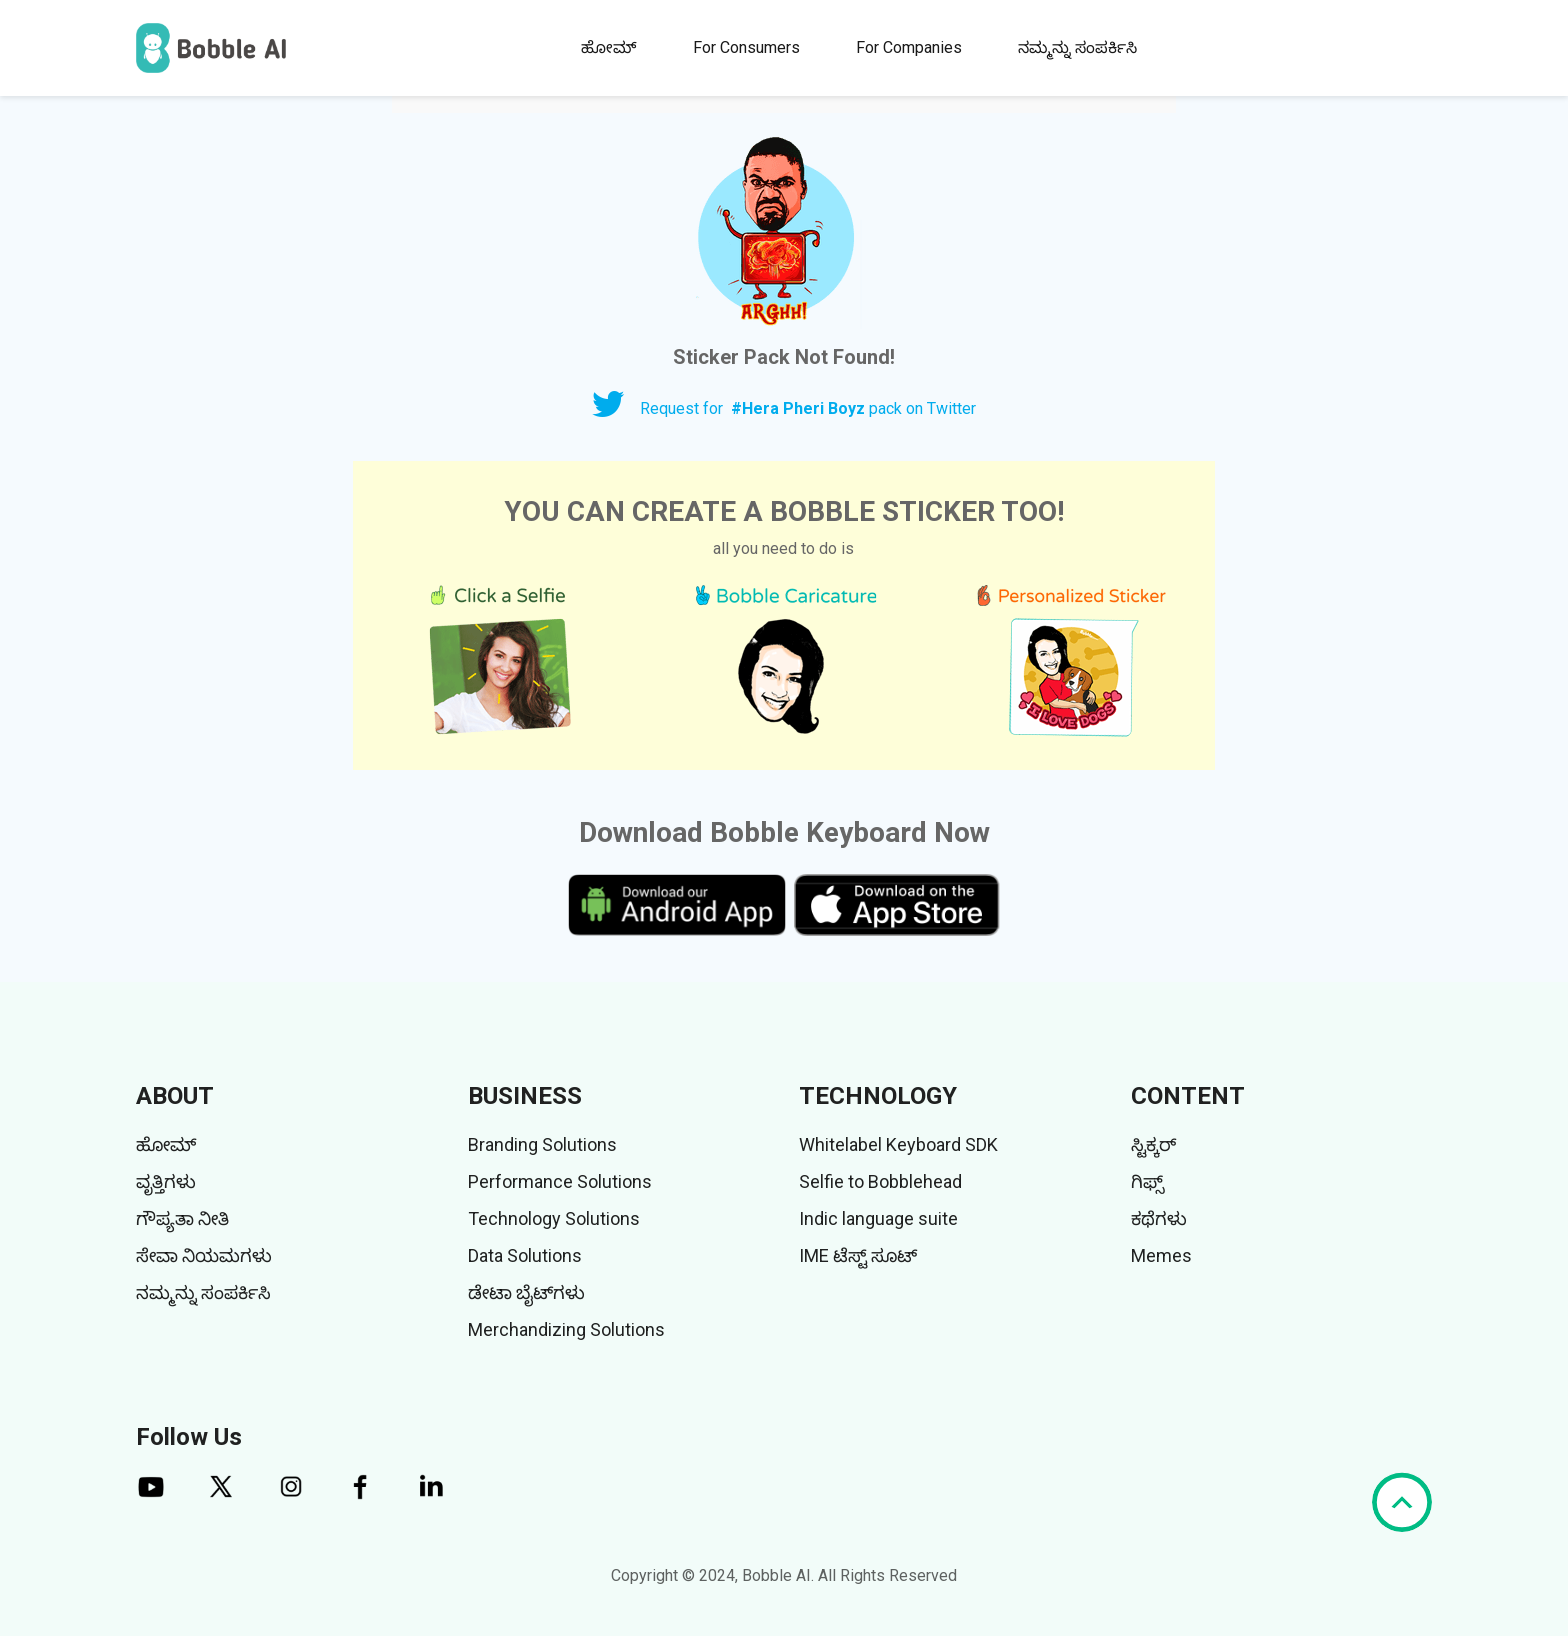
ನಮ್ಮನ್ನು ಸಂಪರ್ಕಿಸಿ (1077, 47)
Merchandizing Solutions (566, 1329)
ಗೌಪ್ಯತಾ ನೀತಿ (182, 1218)
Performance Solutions (560, 1181)
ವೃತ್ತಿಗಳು (166, 1181)
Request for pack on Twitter (808, 408)
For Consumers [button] (746, 47)
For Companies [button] (909, 47)
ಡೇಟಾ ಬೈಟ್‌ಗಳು (526, 1292)
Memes (1161, 1255)
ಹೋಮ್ (609, 47)
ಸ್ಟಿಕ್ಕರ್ (1153, 1144)
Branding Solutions (542, 1144)
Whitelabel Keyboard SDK (898, 1144)
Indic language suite (878, 1218)
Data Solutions (525, 1255)
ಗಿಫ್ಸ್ (1147, 1181)
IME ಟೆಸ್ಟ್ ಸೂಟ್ (858, 1255)
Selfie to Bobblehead (880, 1181)
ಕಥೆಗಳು (1159, 1218)
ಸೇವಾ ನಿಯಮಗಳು (204, 1255)
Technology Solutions (554, 1218)
